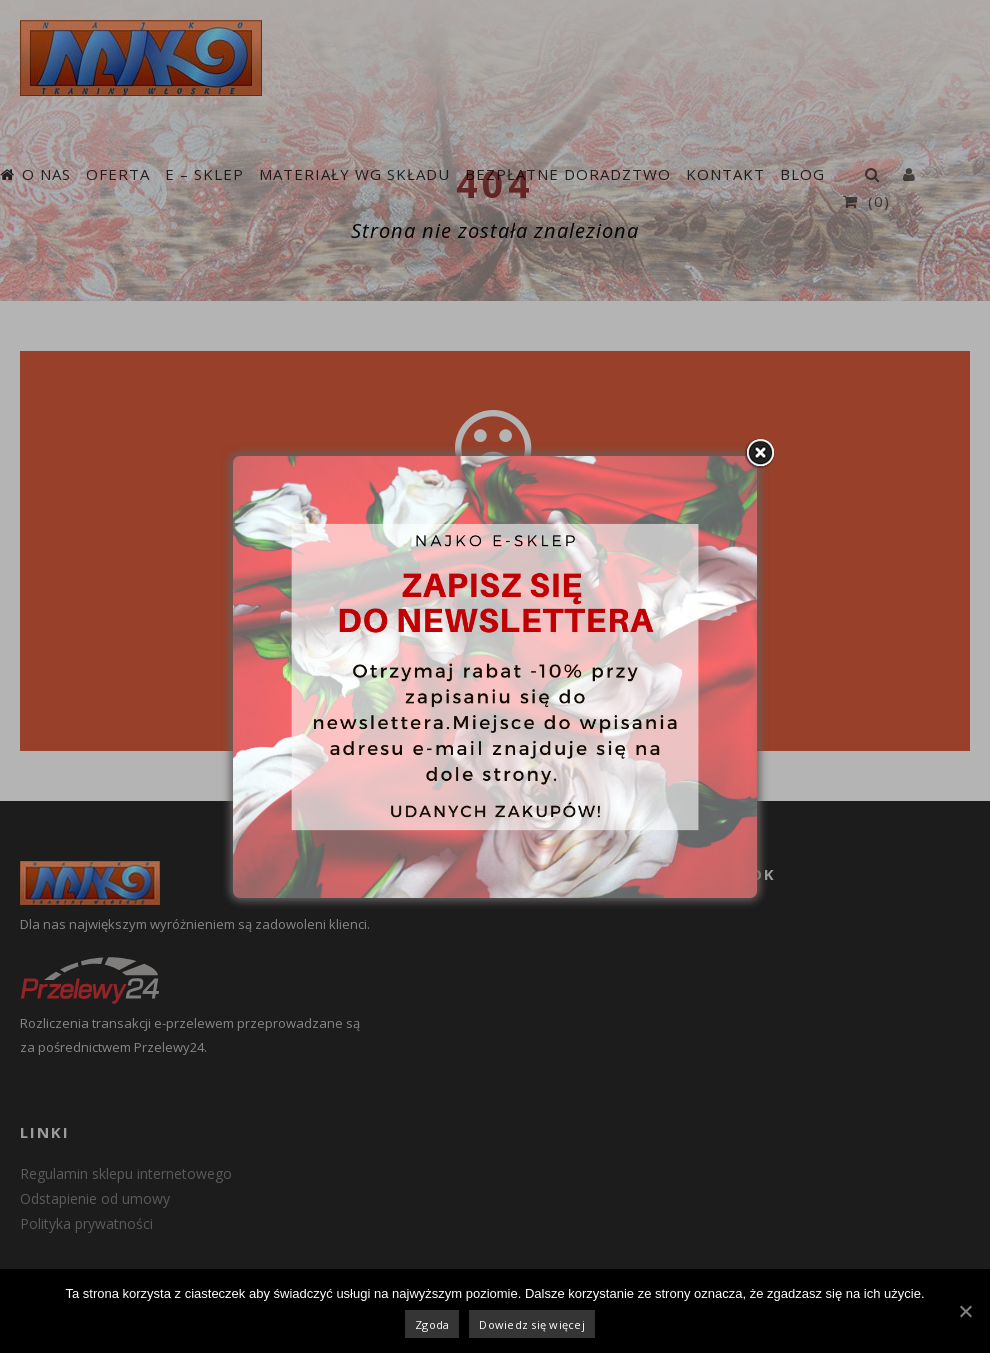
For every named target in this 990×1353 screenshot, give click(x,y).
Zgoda (432, 1324)
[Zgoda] (965, 1311)
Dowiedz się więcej (532, 1324)
